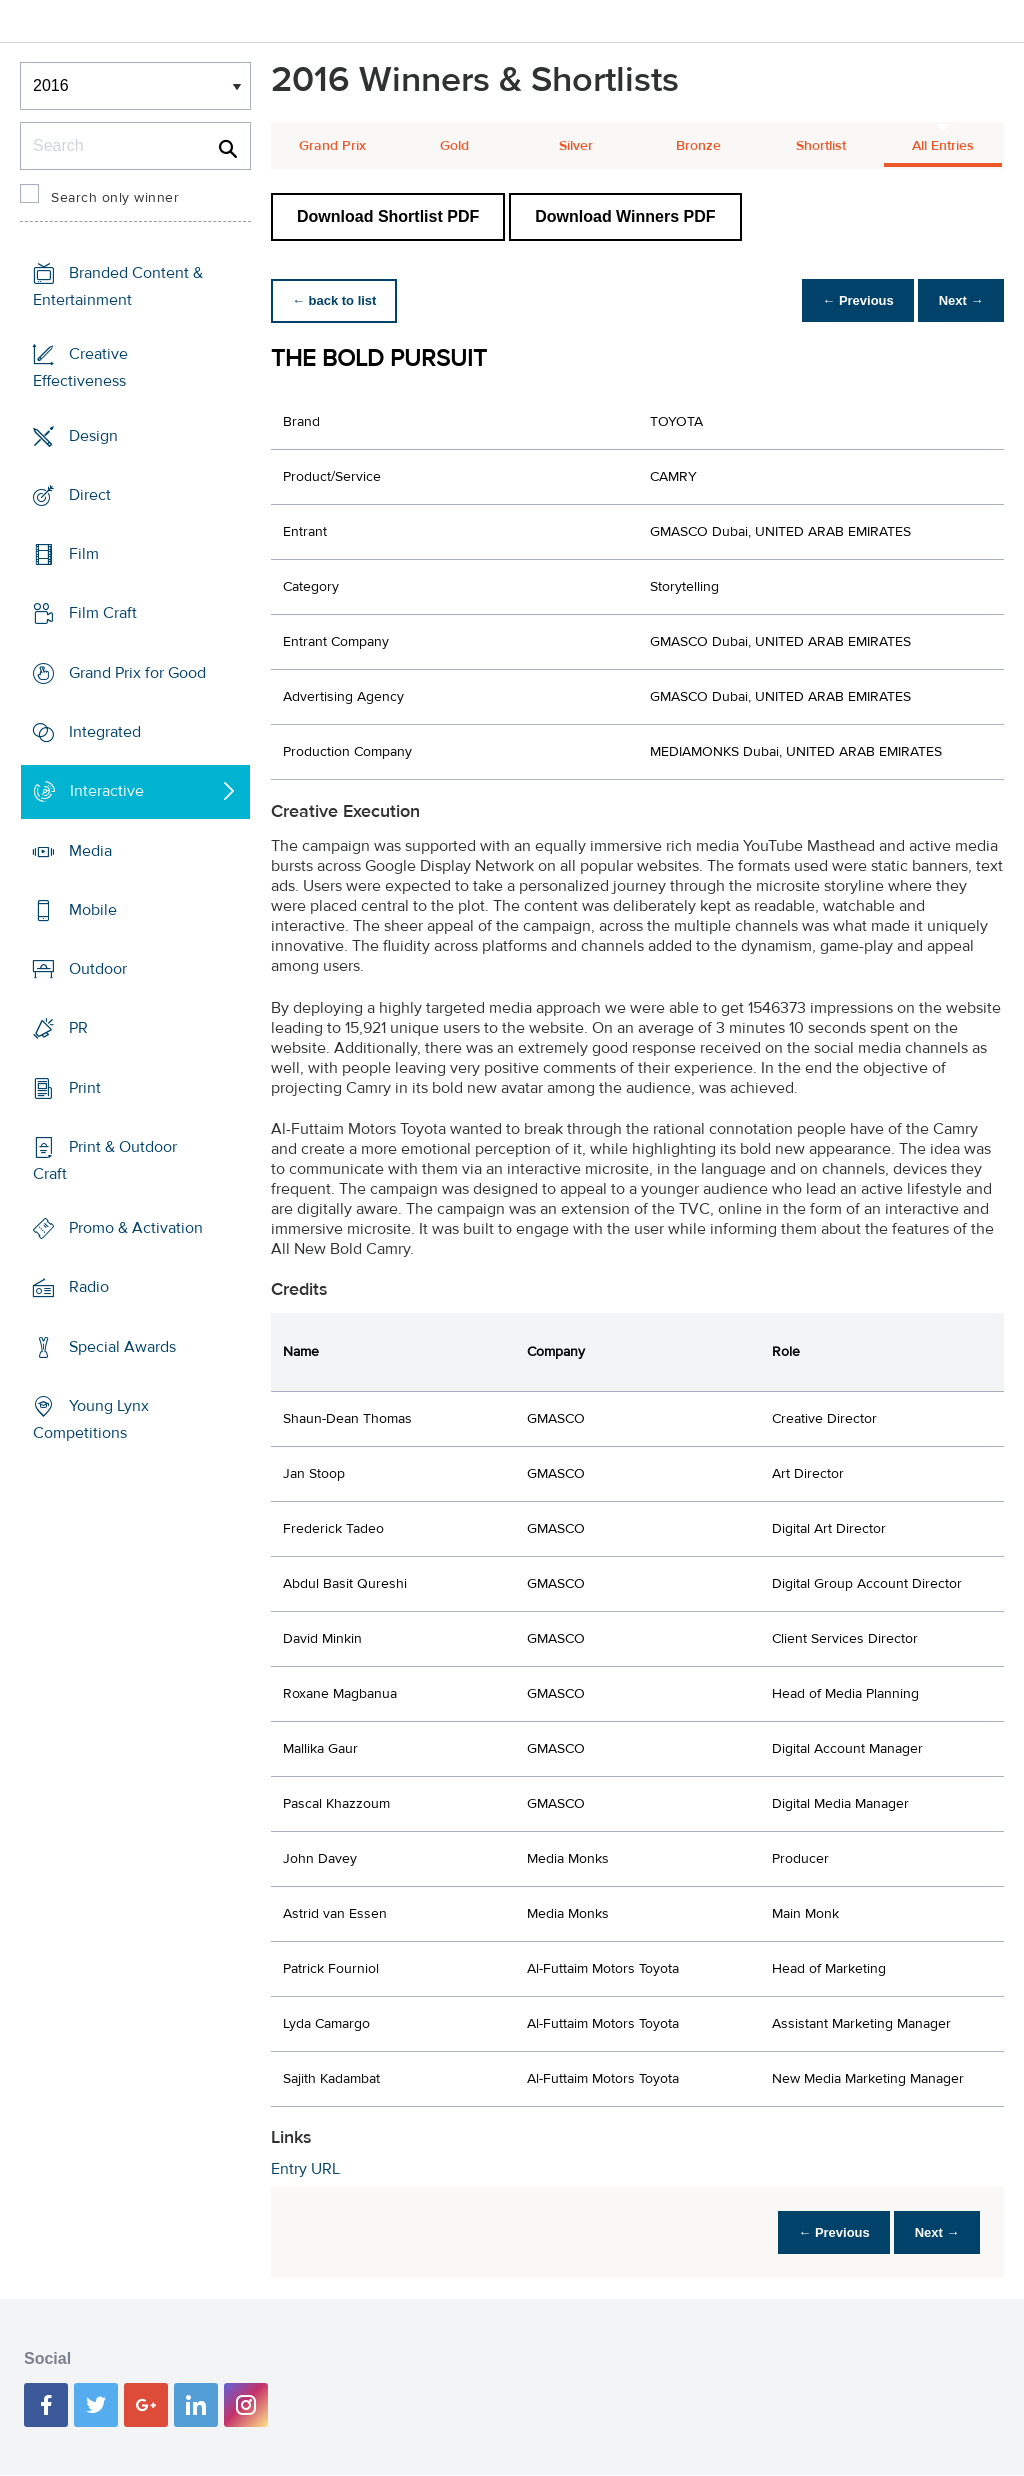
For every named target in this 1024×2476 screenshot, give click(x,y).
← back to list (337, 300)
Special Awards (122, 1347)
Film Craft (103, 613)
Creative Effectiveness (80, 367)
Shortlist (821, 146)
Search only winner (115, 198)
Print (85, 1087)
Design (93, 436)
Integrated (105, 732)
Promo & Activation (136, 1228)
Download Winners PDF (625, 216)
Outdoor (98, 969)
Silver (576, 146)
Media (90, 850)
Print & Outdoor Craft (105, 1160)
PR (78, 1028)
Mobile (93, 910)
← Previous (848, 300)
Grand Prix (332, 146)
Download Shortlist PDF (388, 216)
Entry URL (305, 2169)
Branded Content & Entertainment (118, 286)
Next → (957, 300)
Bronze (698, 146)
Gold (454, 146)
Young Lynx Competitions (91, 1419)
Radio (89, 1287)
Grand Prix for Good (137, 673)
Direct (90, 495)
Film (84, 554)
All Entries (943, 146)
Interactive (107, 791)
